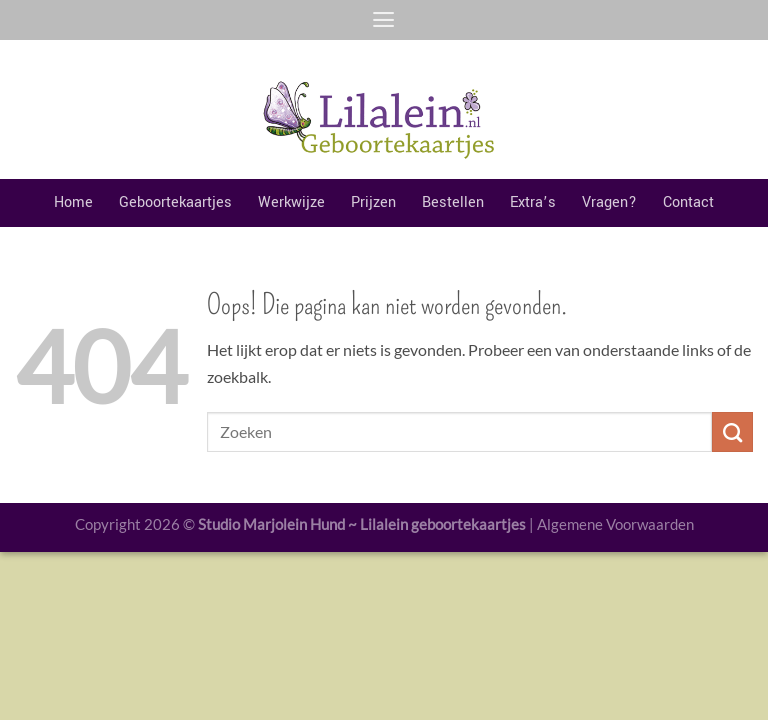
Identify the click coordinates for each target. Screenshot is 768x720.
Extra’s (533, 202)
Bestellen (453, 202)
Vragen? (609, 202)
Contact (688, 202)
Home (73, 202)
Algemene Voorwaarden (615, 524)
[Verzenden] (732, 432)
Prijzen (373, 202)
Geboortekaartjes (175, 202)
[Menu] (383, 20)
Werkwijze (291, 202)
